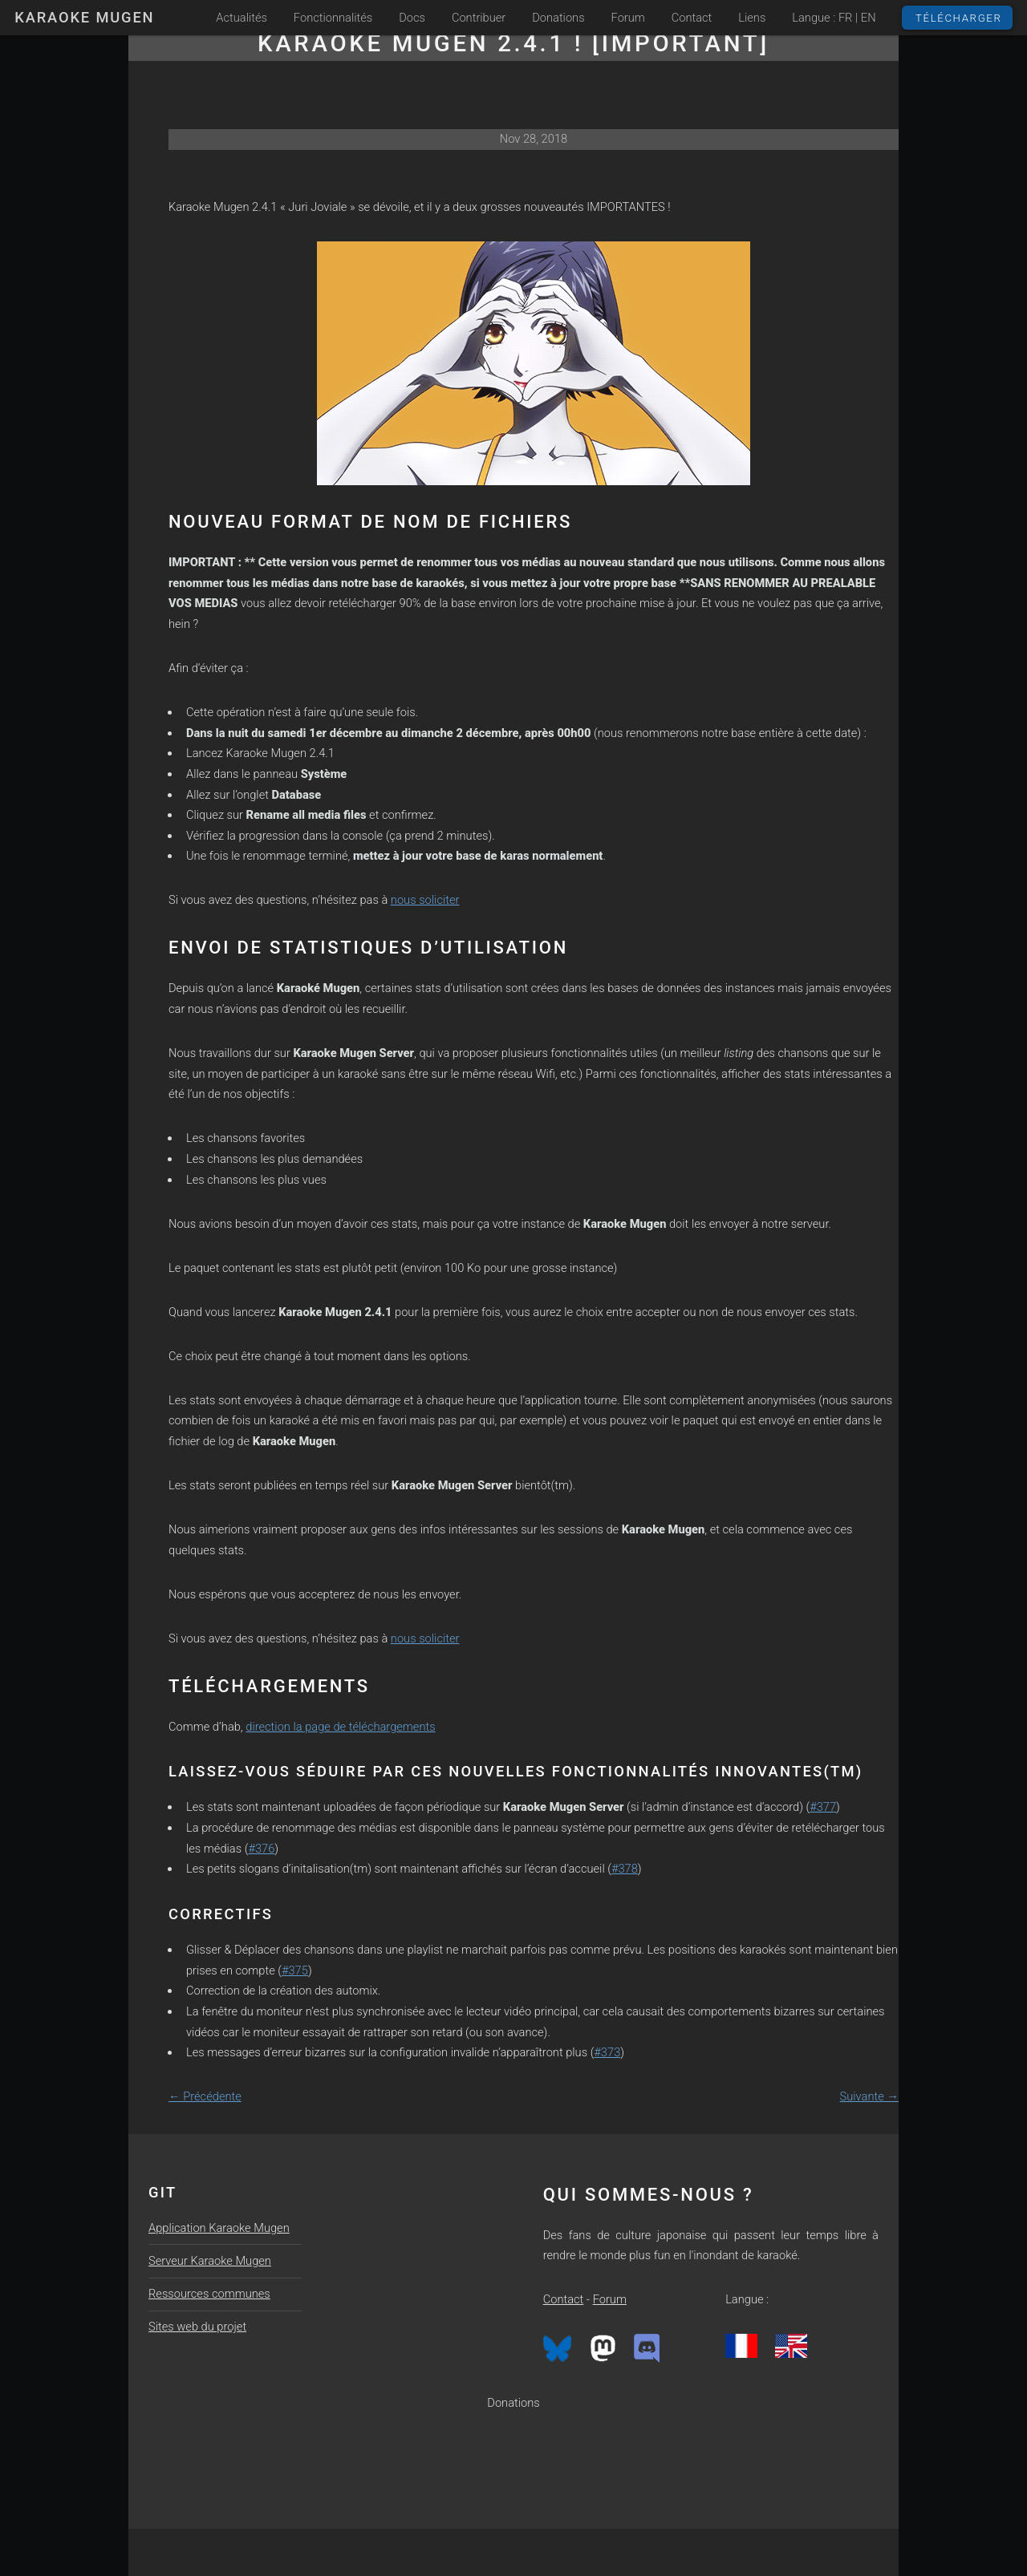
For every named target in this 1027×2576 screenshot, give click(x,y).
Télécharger (958, 18)
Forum (628, 17)
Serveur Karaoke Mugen (209, 2261)
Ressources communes (209, 2293)
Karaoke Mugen (84, 17)
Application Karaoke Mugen (219, 2228)
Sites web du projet (197, 2326)
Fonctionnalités (333, 17)
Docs (412, 17)
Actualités (241, 17)
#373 (607, 2052)
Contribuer (478, 17)
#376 (261, 1848)
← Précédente (205, 2096)
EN (868, 17)
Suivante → (869, 2096)
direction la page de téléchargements (340, 1726)
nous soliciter (425, 900)
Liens (751, 17)
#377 (823, 1807)
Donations (558, 17)
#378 (624, 1868)
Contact (692, 17)
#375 (295, 1970)
